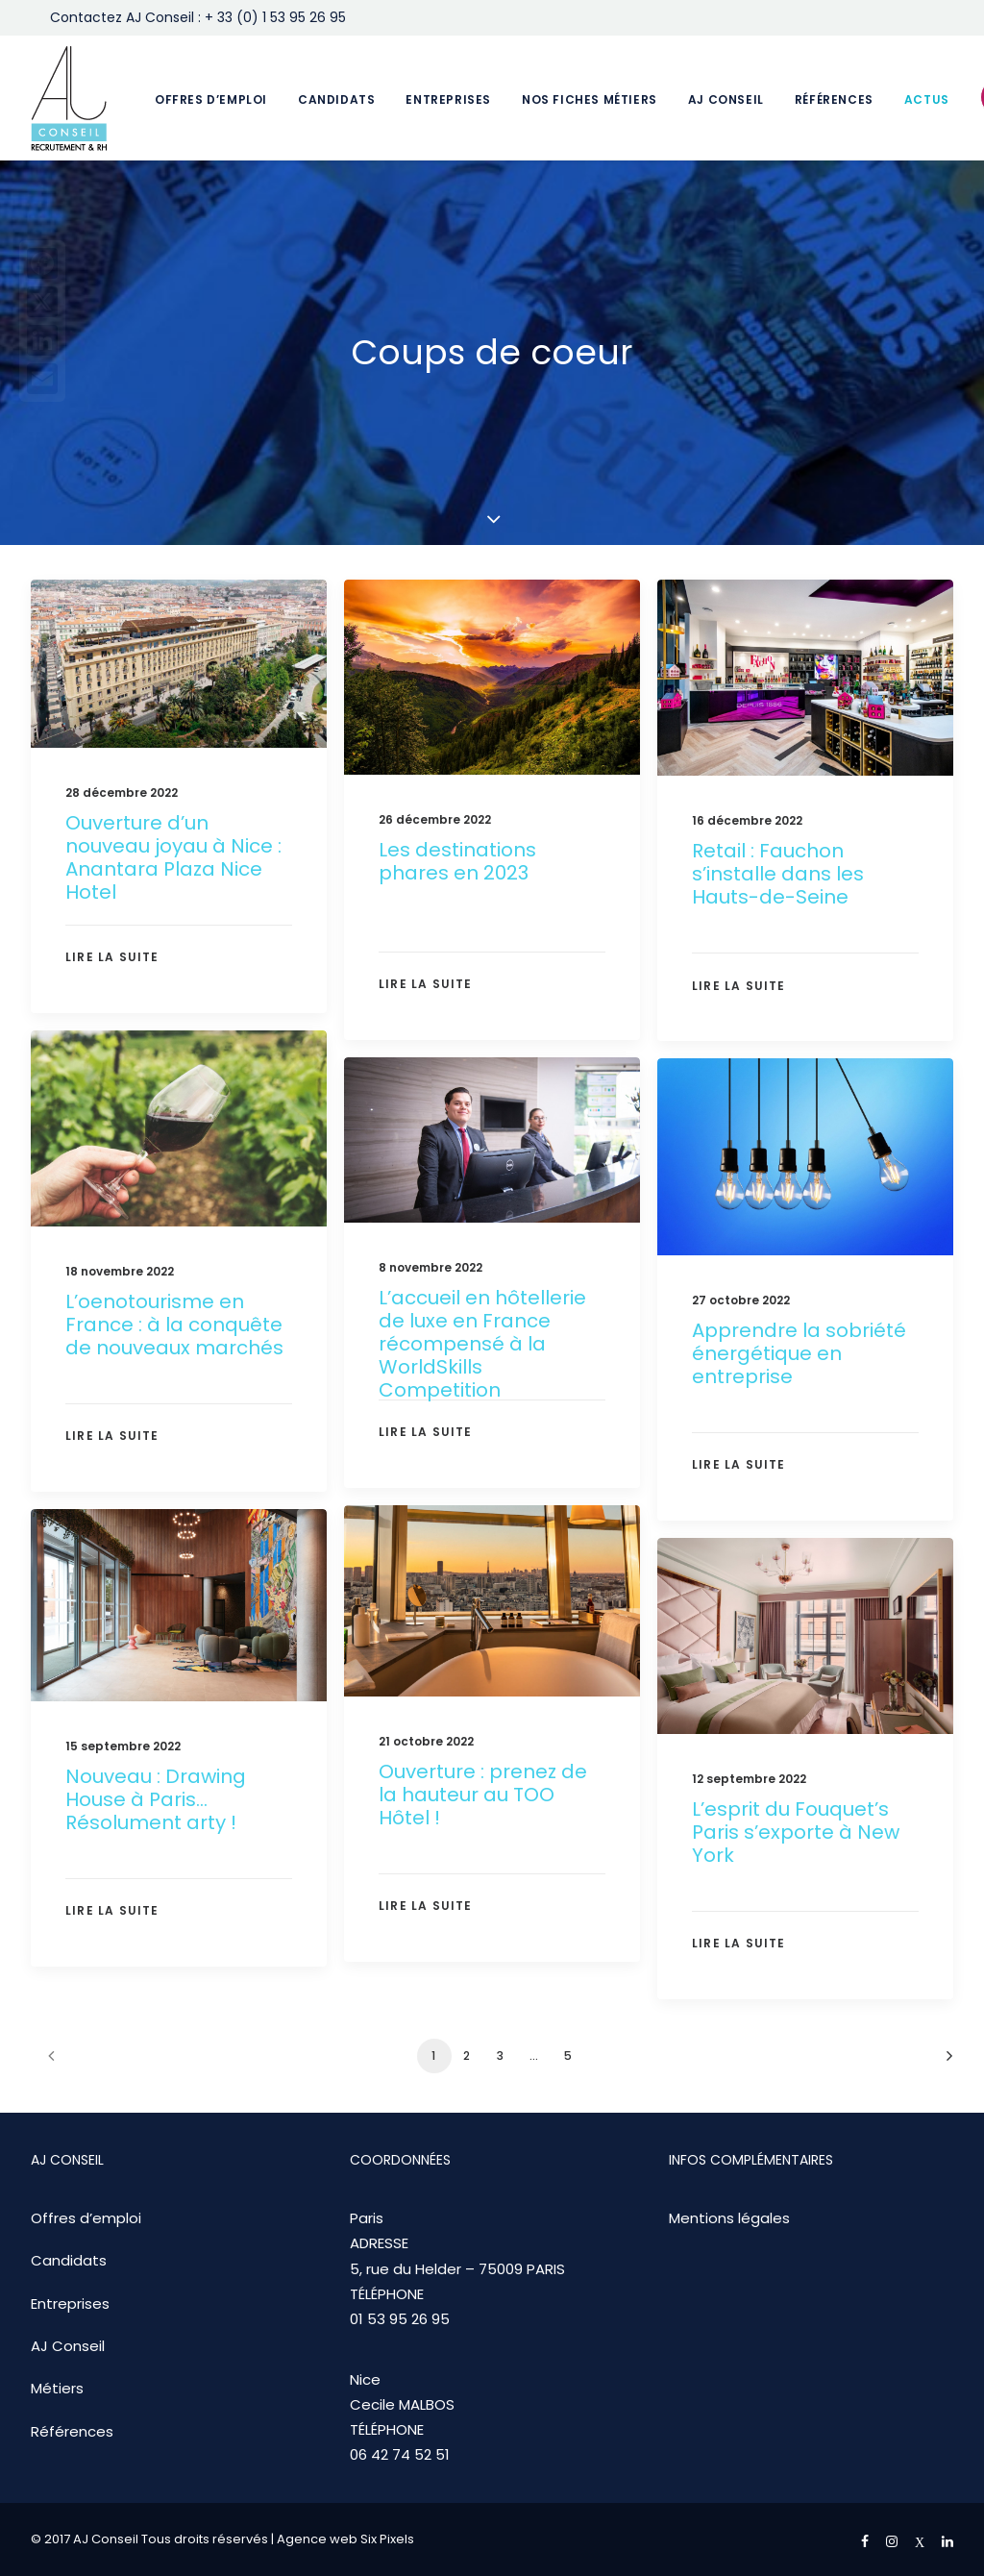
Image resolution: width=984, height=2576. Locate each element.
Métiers (57, 2388)
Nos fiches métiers (589, 99)
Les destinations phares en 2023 (457, 861)
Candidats (336, 99)
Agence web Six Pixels (345, 2539)
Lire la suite (112, 957)
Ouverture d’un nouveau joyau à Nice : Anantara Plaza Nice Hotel (173, 857)
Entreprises (448, 99)
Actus (926, 99)
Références (834, 99)
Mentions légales (729, 2218)
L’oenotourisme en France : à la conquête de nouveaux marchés (174, 1352)
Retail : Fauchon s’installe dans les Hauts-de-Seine (778, 873)
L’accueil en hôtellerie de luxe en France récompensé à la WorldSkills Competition (482, 1389)
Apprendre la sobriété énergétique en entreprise (799, 1404)
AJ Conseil (726, 99)
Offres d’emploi (211, 99)
